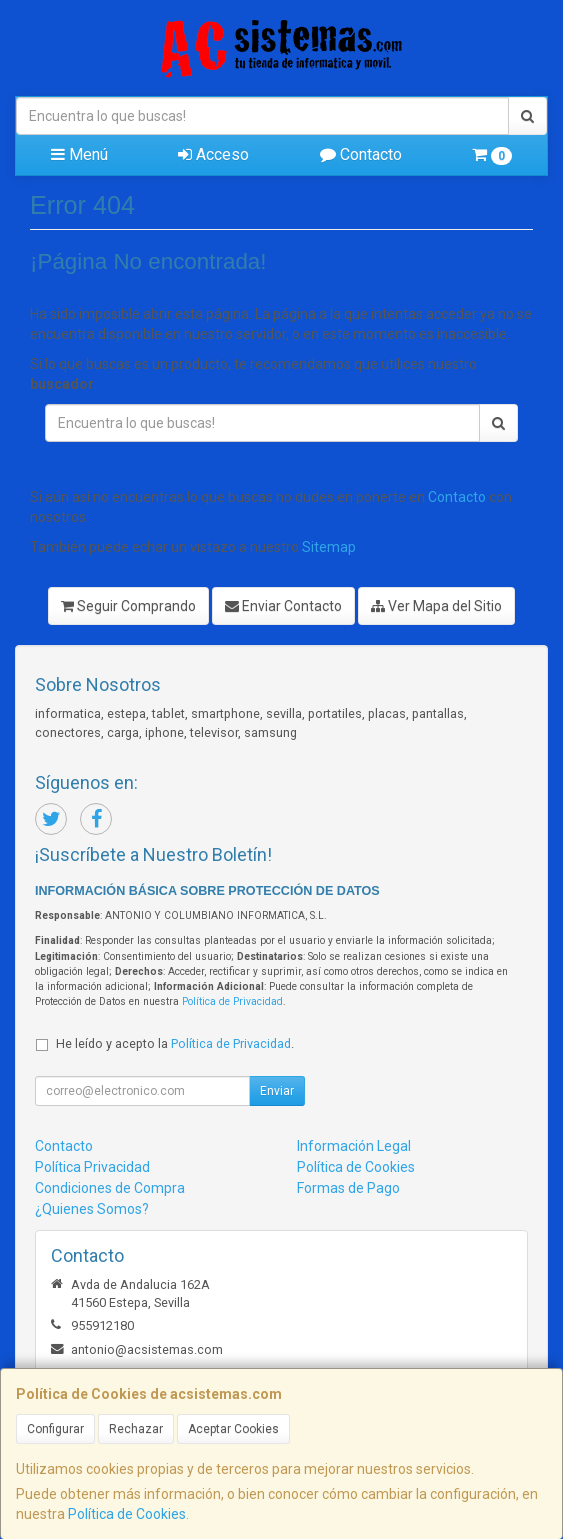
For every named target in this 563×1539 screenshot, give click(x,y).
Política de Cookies (127, 1514)
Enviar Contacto (283, 606)
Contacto (361, 154)
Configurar (55, 1429)
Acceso (213, 154)
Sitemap (329, 547)
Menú (79, 154)
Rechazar (136, 1429)
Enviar (277, 1091)
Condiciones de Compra (110, 1188)
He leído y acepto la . (175, 1043)
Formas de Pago (348, 1188)
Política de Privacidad (232, 1001)
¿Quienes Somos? (92, 1209)
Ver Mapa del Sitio (436, 606)
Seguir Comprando (128, 606)
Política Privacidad (92, 1167)
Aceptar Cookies (233, 1429)
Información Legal (354, 1146)
